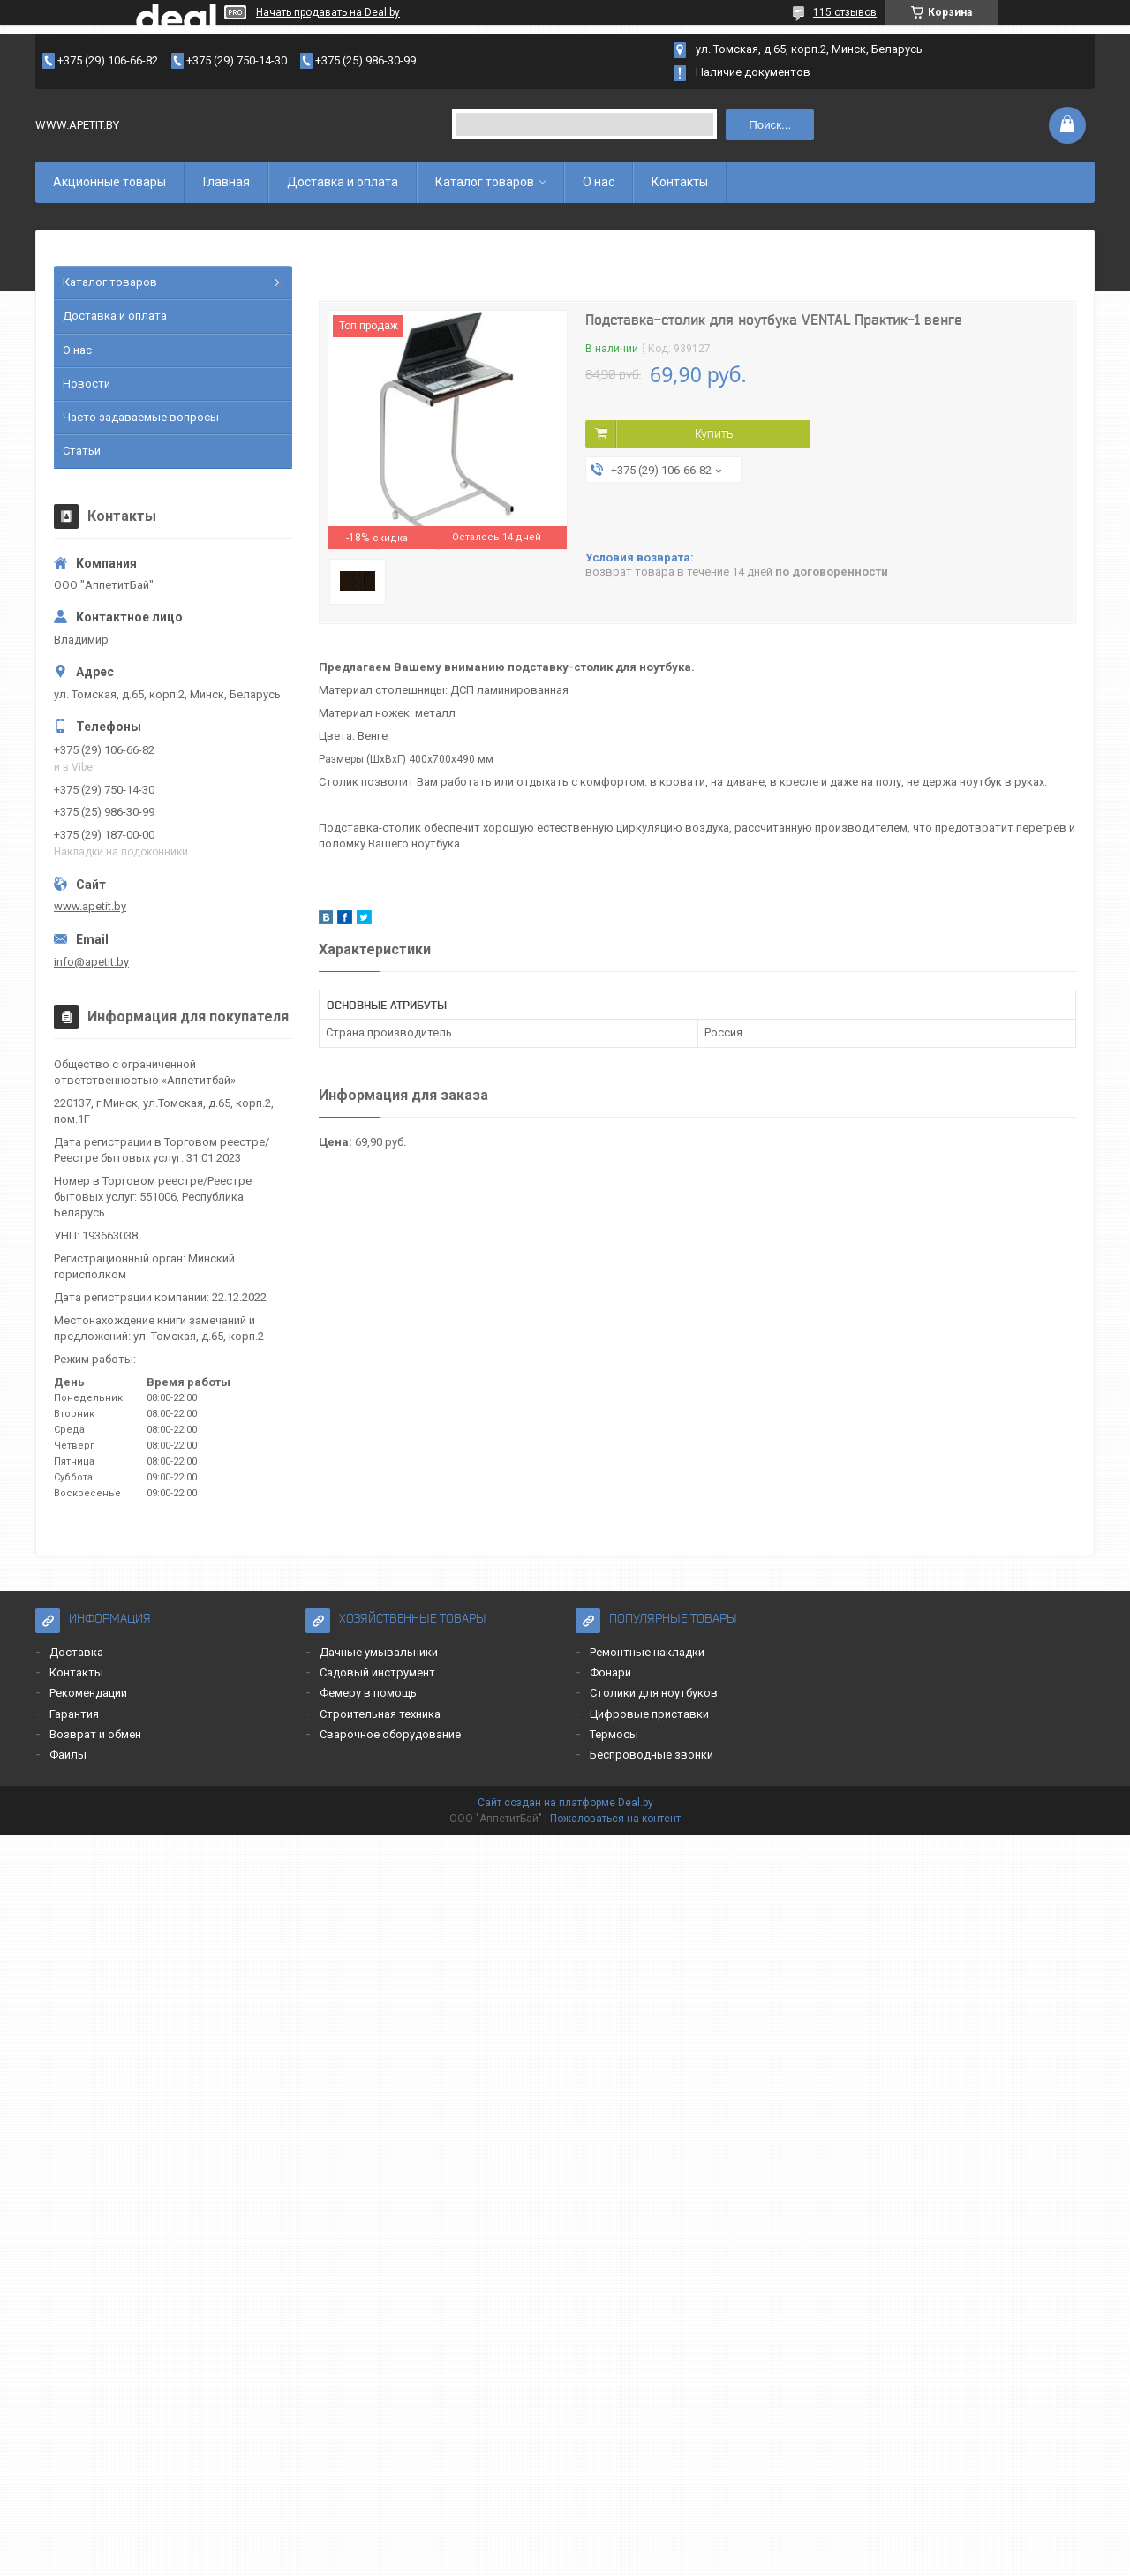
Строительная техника (380, 1714)
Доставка (76, 1652)
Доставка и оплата (342, 182)
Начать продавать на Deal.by (328, 12)
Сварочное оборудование (390, 1734)
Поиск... (770, 125)
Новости (86, 383)
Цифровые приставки (649, 1714)
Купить (714, 433)
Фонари (610, 1672)
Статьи (82, 450)
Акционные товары (109, 182)
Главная (226, 182)
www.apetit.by (90, 906)
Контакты (680, 182)
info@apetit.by (91, 961)
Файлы (68, 1754)
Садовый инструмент (377, 1672)
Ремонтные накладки (647, 1652)
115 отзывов (845, 12)
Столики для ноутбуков (654, 1692)
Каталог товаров (484, 182)
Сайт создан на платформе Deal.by (565, 1802)
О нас (598, 182)
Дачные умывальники (379, 1652)
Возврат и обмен (95, 1734)
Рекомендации (88, 1692)
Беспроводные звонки (651, 1754)
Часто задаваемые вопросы (141, 417)
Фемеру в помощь (368, 1692)
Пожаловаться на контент (615, 1818)
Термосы (614, 1734)
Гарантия (74, 1714)
